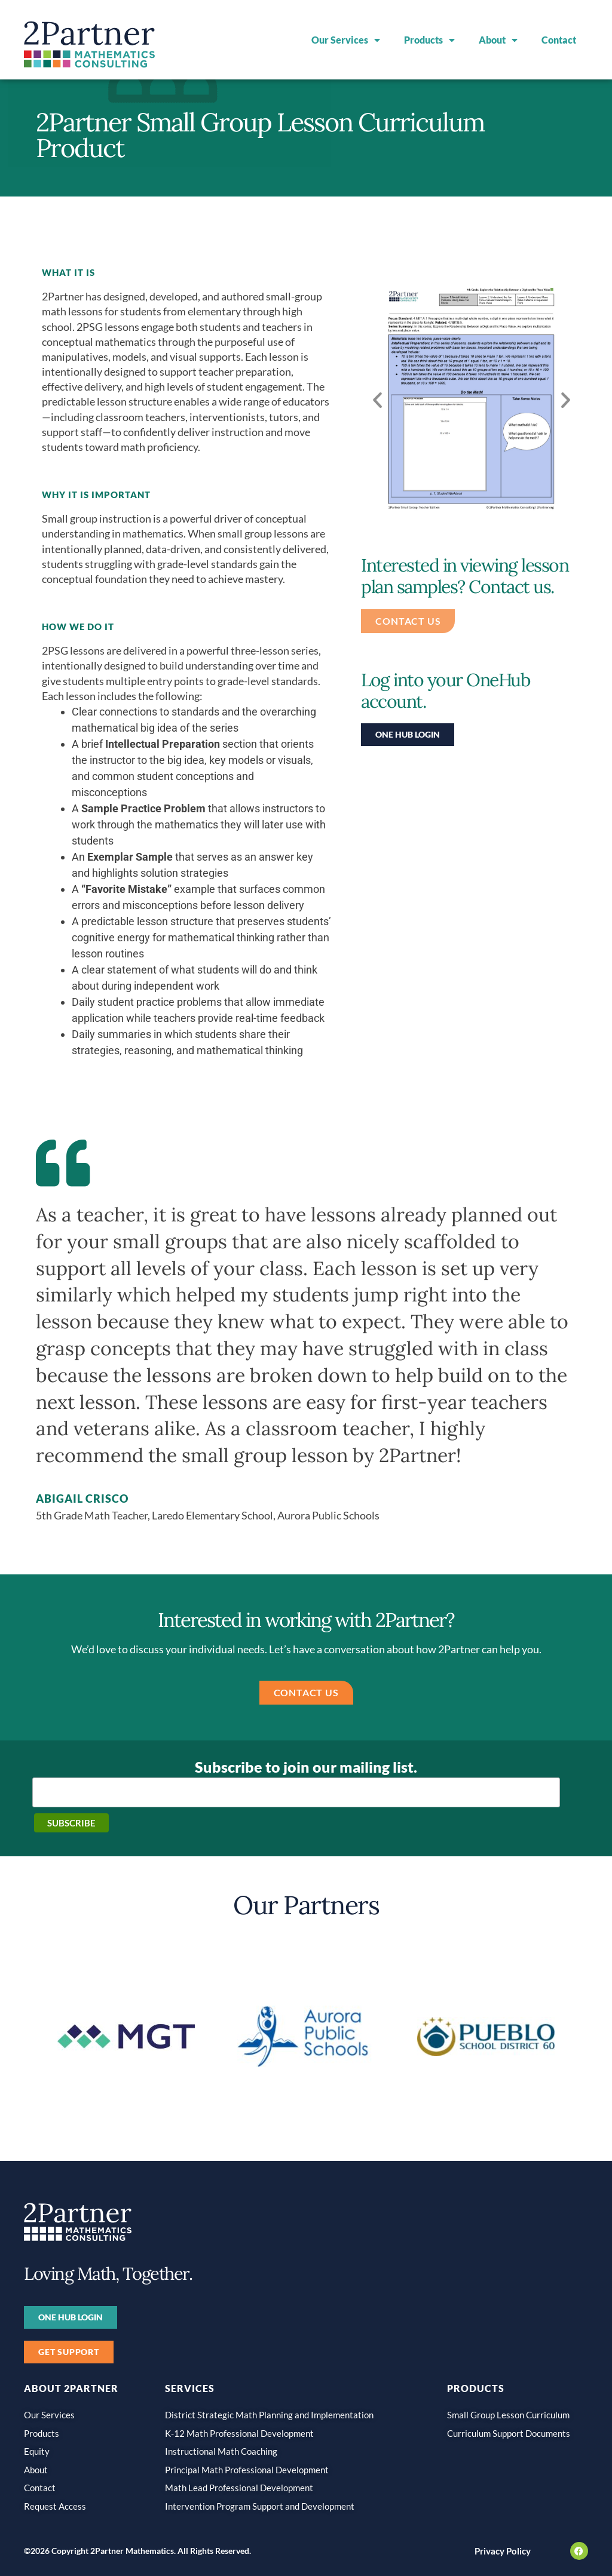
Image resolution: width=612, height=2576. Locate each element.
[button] (377, 399)
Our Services (345, 40)
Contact (558, 39)
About (498, 40)
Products (429, 40)
